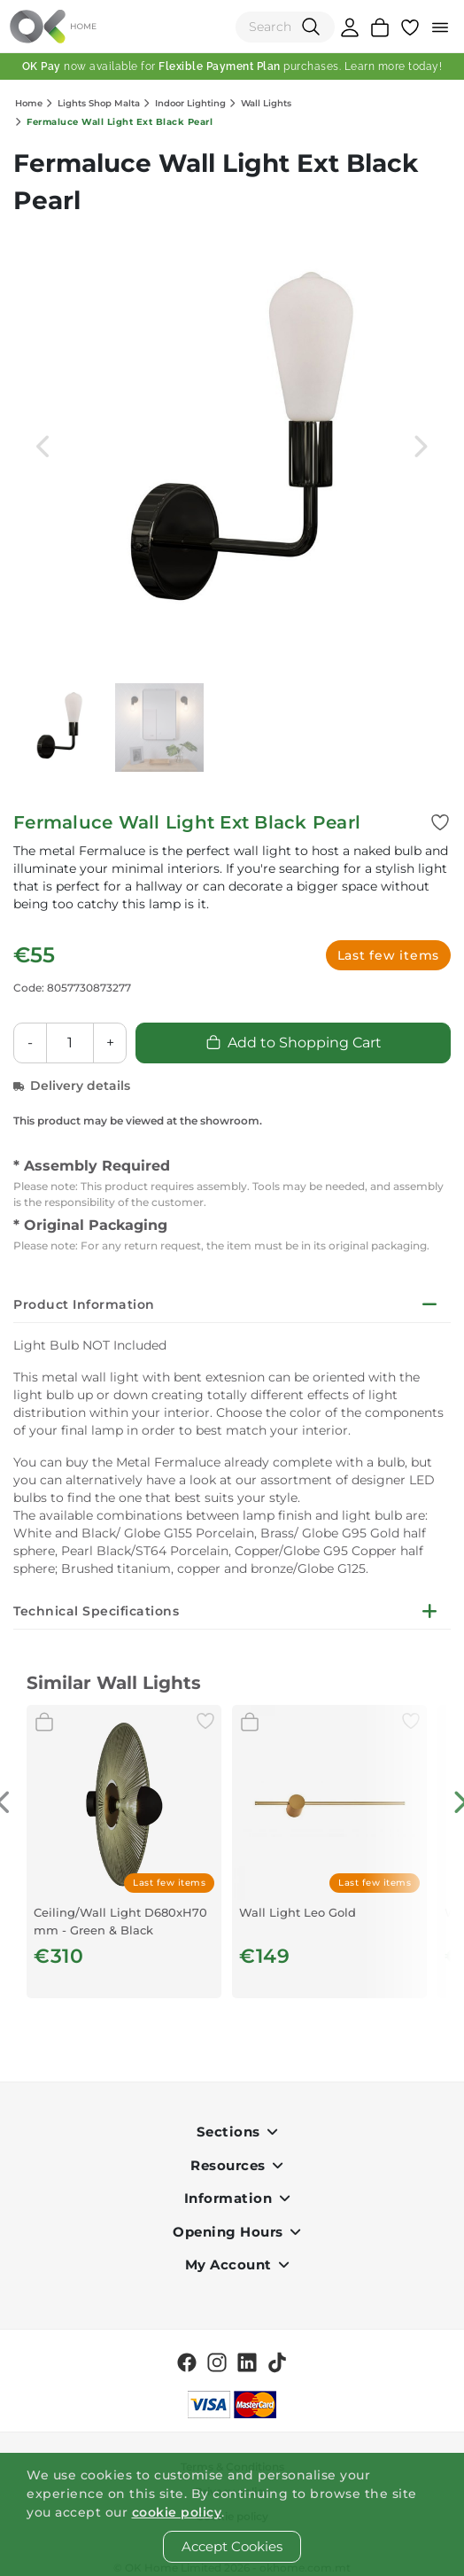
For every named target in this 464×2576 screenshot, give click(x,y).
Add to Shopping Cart (293, 1042)
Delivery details (71, 1085)
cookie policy (177, 2512)
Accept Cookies (232, 2546)
